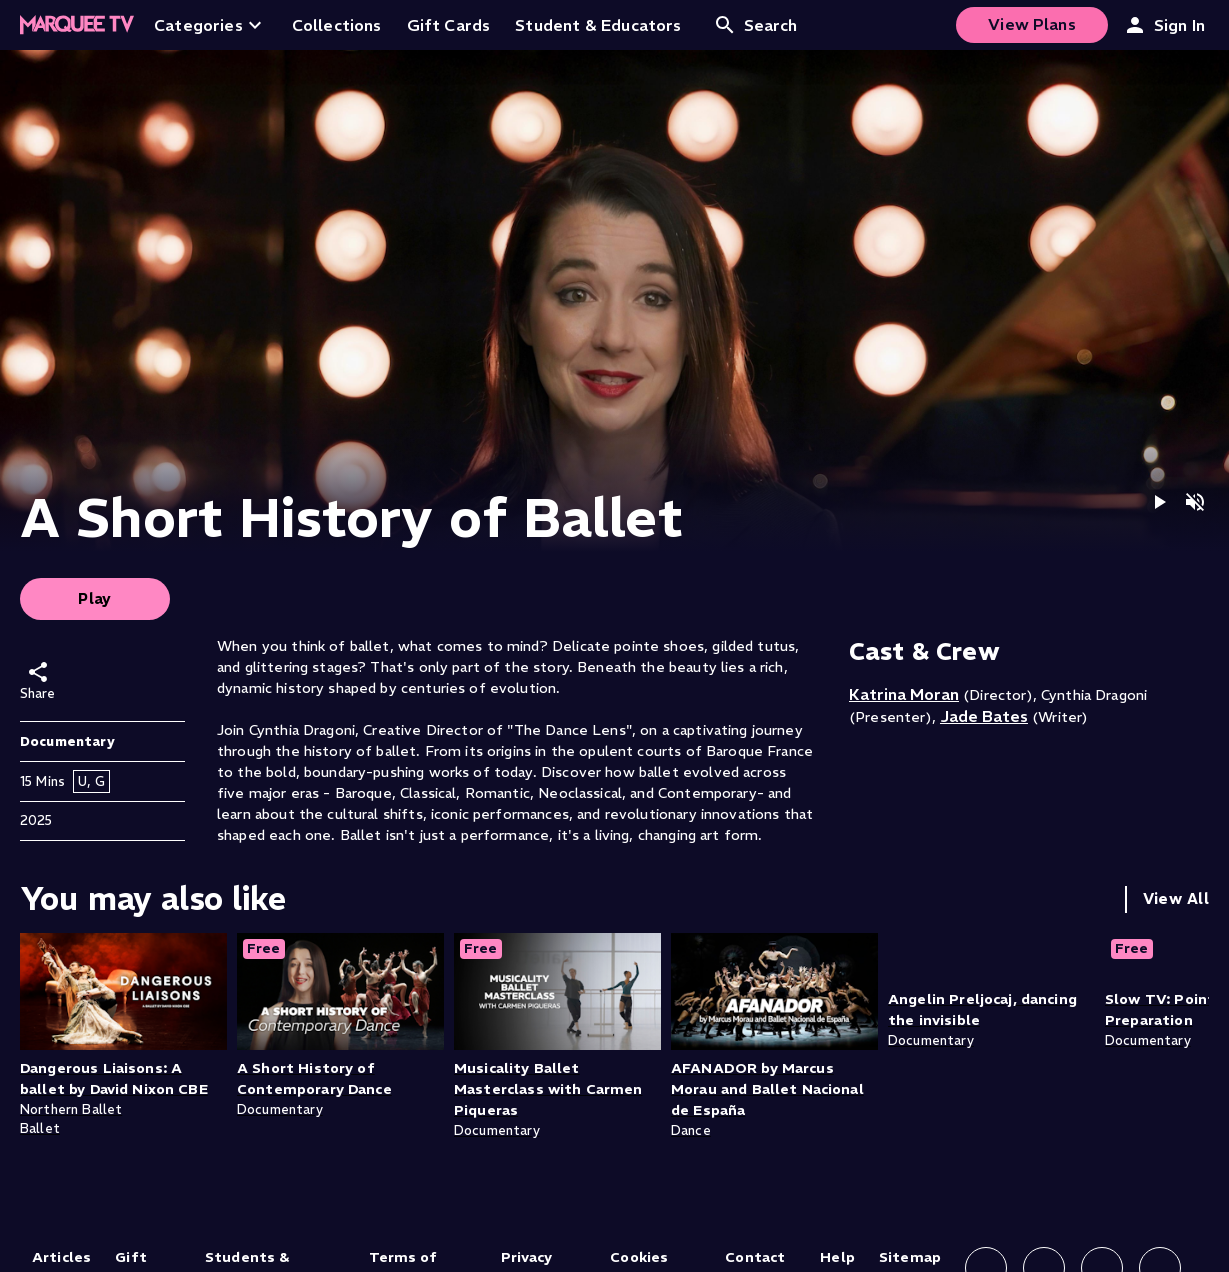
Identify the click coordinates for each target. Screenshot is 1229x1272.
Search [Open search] (755, 25)
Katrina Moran (904, 694)
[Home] (77, 25)
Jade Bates (984, 716)
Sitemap (910, 1257)
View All (1176, 898)
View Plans (1032, 24)
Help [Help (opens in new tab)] (837, 1257)
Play (95, 598)
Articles (61, 1257)
